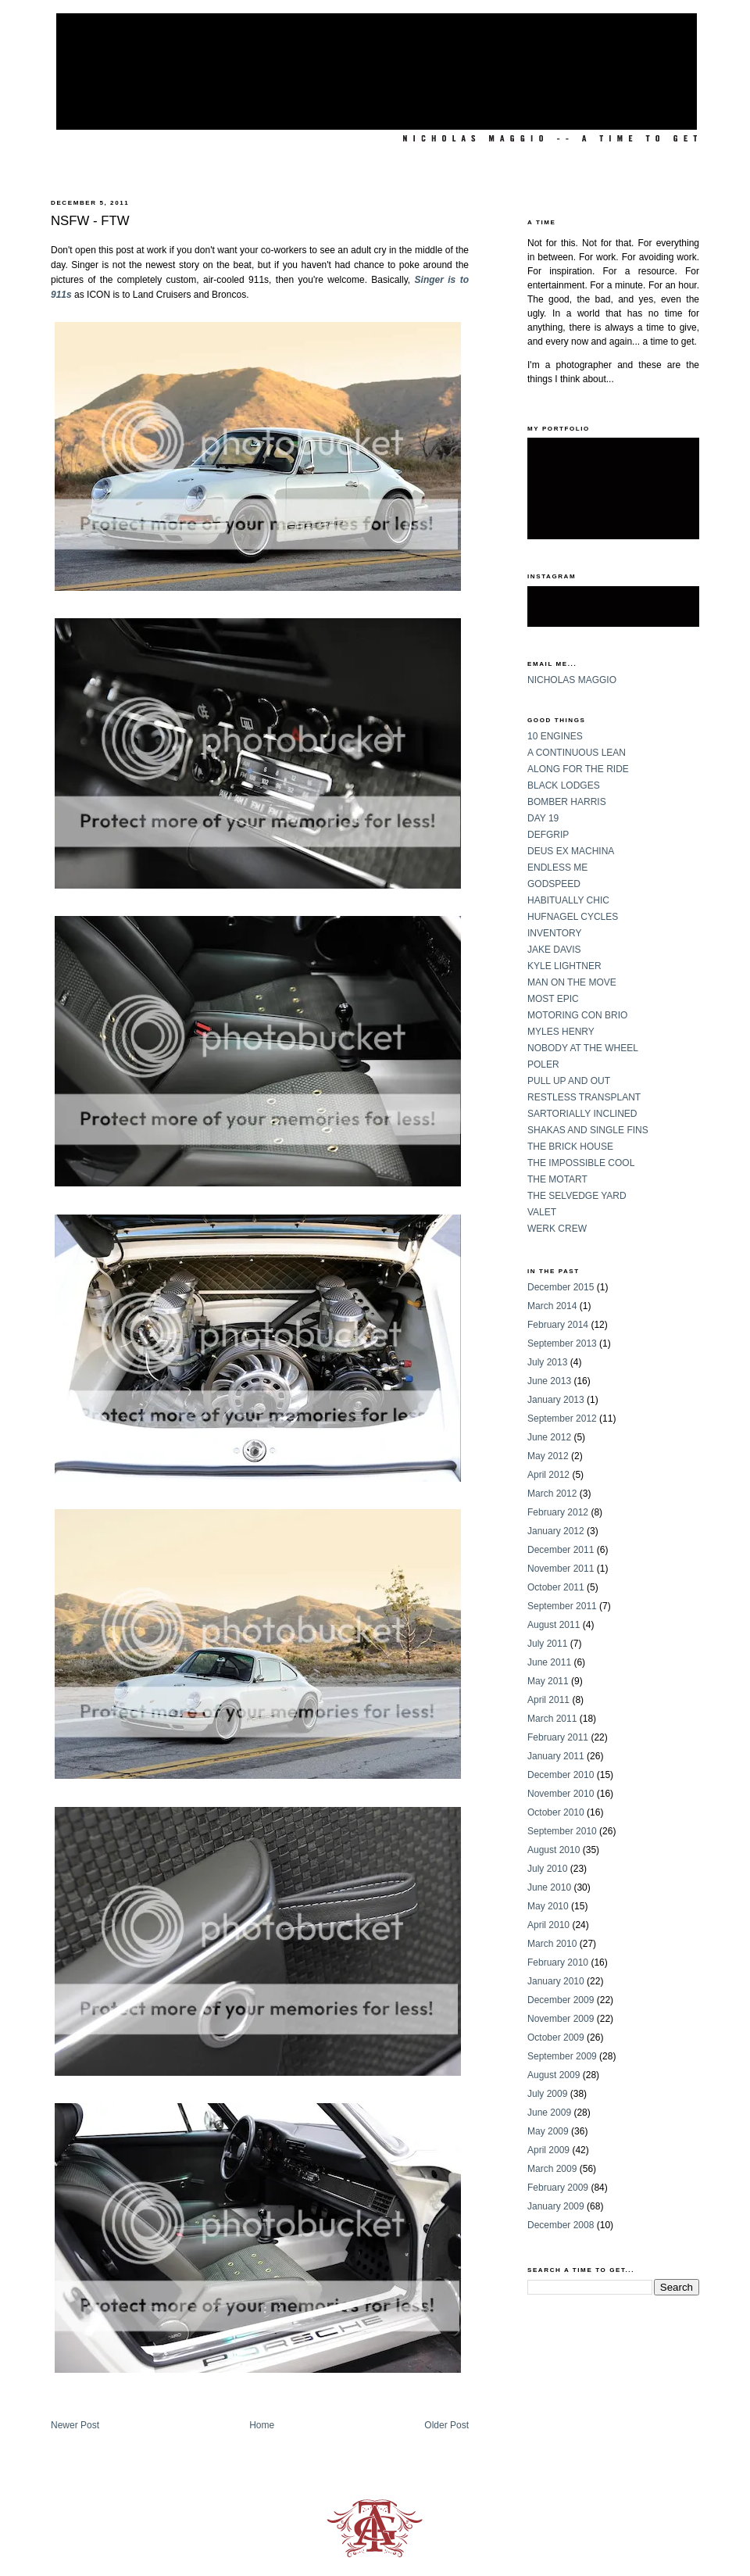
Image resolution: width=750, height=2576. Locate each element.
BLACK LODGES (563, 785)
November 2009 (560, 2018)
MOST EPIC (553, 998)
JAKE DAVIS (553, 949)
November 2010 (560, 1793)
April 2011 (548, 1699)
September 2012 (562, 1418)
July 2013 (547, 1362)
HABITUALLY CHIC (568, 900)
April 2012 (548, 1474)
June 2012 (549, 1437)
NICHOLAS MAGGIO (571, 679)
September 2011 (562, 1606)
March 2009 (552, 2168)
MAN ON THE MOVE (571, 982)
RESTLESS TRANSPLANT (584, 1097)
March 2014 (552, 1306)
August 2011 (553, 1624)
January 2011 (555, 1756)
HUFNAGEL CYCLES (572, 916)
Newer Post (75, 2425)
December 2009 (560, 2000)
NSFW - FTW (90, 220)
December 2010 (560, 1774)
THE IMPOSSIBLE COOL (580, 1162)
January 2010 (555, 1981)
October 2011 (555, 1587)
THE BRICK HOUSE (570, 1146)
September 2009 (562, 2056)
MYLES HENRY (561, 1031)
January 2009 (555, 2206)
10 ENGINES (555, 736)
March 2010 (552, 1943)
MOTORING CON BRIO (577, 1015)
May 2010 (548, 1906)
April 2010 (548, 1924)
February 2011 (557, 1737)
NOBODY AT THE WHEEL (582, 1048)
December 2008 (560, 2225)
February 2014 (557, 1324)
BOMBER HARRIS (566, 801)
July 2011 (547, 1643)
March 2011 (552, 1718)
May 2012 (548, 1456)
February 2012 (557, 1512)
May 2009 (548, 2131)
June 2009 (549, 2112)
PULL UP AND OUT (568, 1080)
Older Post (446, 2425)
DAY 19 (543, 818)
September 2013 (562, 1343)
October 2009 (555, 2037)
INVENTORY (554, 933)
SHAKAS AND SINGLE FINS (587, 1130)
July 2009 (547, 2093)
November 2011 (560, 1568)
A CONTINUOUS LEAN (576, 752)
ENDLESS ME (557, 867)
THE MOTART (557, 1179)
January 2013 (555, 1399)
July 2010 (547, 1868)
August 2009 (553, 2075)
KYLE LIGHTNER (564, 966)
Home (261, 2425)
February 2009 (557, 2187)
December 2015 (560, 1287)
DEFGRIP (548, 834)
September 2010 (562, 1831)
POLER (543, 1064)
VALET (541, 1212)
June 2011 (549, 1662)
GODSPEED (553, 883)
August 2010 (553, 1849)
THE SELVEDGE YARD (577, 1195)
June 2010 (549, 1887)
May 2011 (548, 1681)
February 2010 (557, 1962)
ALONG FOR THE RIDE (578, 769)
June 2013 (549, 1381)
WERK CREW (557, 1228)
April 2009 (548, 2150)
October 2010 (555, 1812)
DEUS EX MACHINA (570, 851)
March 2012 (552, 1493)
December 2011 (560, 1549)
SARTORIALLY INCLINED (582, 1113)
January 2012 (555, 1531)
